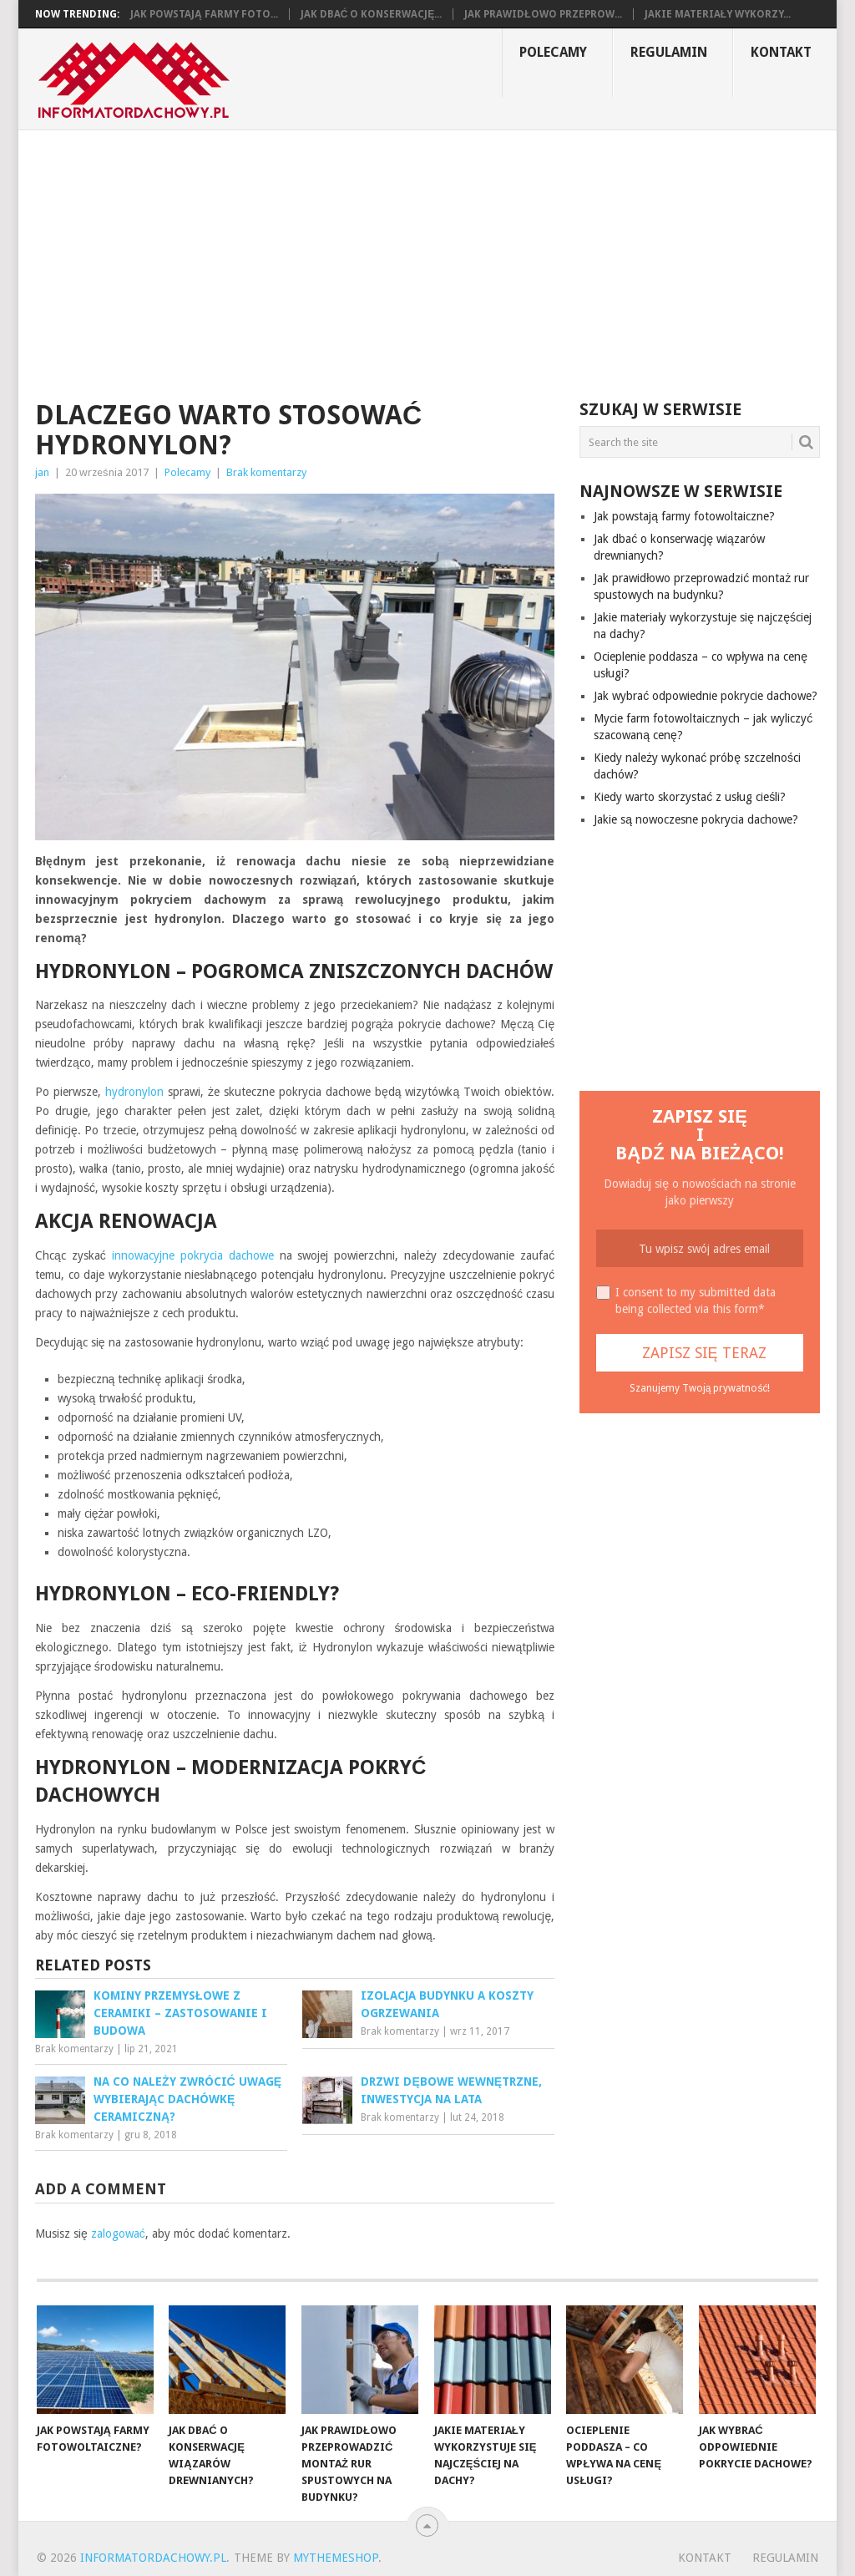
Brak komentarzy (266, 472)
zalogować (118, 2233)
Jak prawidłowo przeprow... (542, 14)
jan (42, 472)
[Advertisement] (427, 256)
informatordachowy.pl (153, 2557)
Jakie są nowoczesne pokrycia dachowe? (696, 819)
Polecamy (553, 52)
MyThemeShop (335, 2557)
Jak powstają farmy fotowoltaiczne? (684, 516)
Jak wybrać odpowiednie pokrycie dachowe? (705, 695)
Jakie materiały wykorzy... (718, 14)
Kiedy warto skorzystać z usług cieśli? (690, 797)
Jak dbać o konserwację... (372, 14)
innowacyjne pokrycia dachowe (193, 1255)
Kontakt (781, 52)
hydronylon (134, 1091)
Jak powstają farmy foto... (204, 14)
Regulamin (668, 52)
